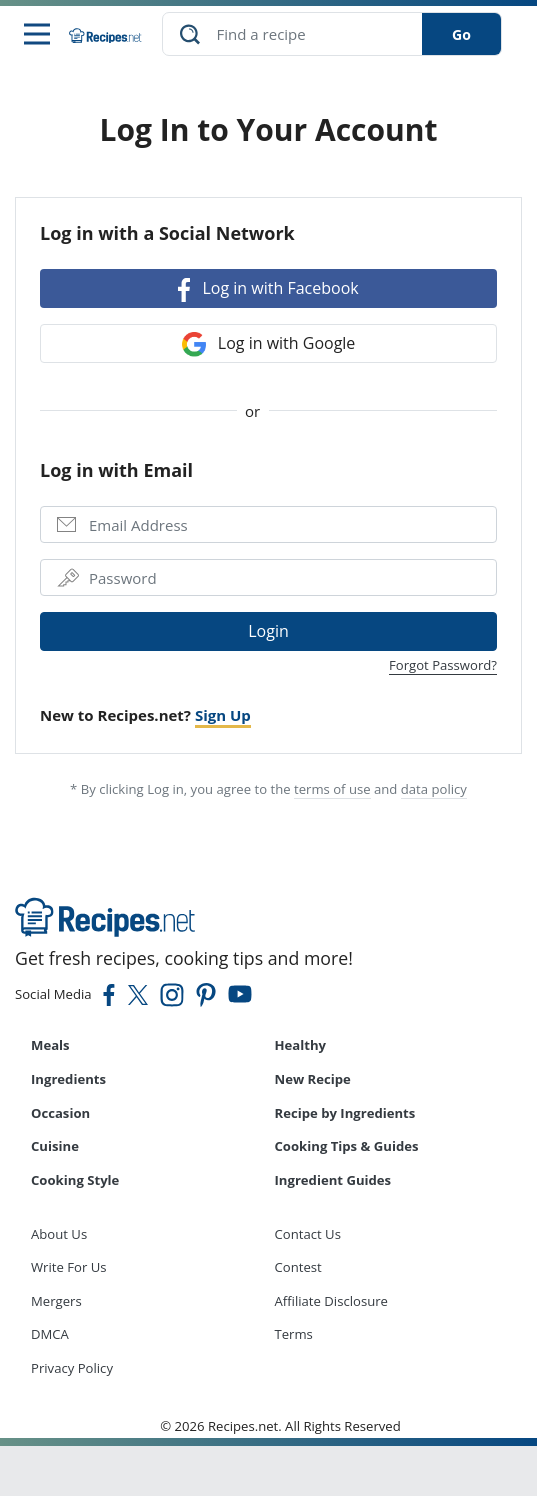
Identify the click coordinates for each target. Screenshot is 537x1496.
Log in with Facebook (268, 289)
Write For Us (69, 1267)
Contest (298, 1267)
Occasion (60, 1113)
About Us (59, 1234)
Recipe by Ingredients (345, 1113)
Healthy (301, 1045)
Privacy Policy (72, 1368)
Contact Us (308, 1234)
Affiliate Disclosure (331, 1301)
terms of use (332, 789)
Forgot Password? (443, 665)
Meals (50, 1045)
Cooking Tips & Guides (347, 1146)
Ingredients (68, 1079)
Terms (294, 1334)
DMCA (50, 1334)
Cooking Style (75, 1180)
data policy (434, 789)
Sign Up (223, 715)
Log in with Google (269, 344)
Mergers (56, 1301)
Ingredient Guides (333, 1180)
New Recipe (313, 1079)
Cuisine (55, 1146)
